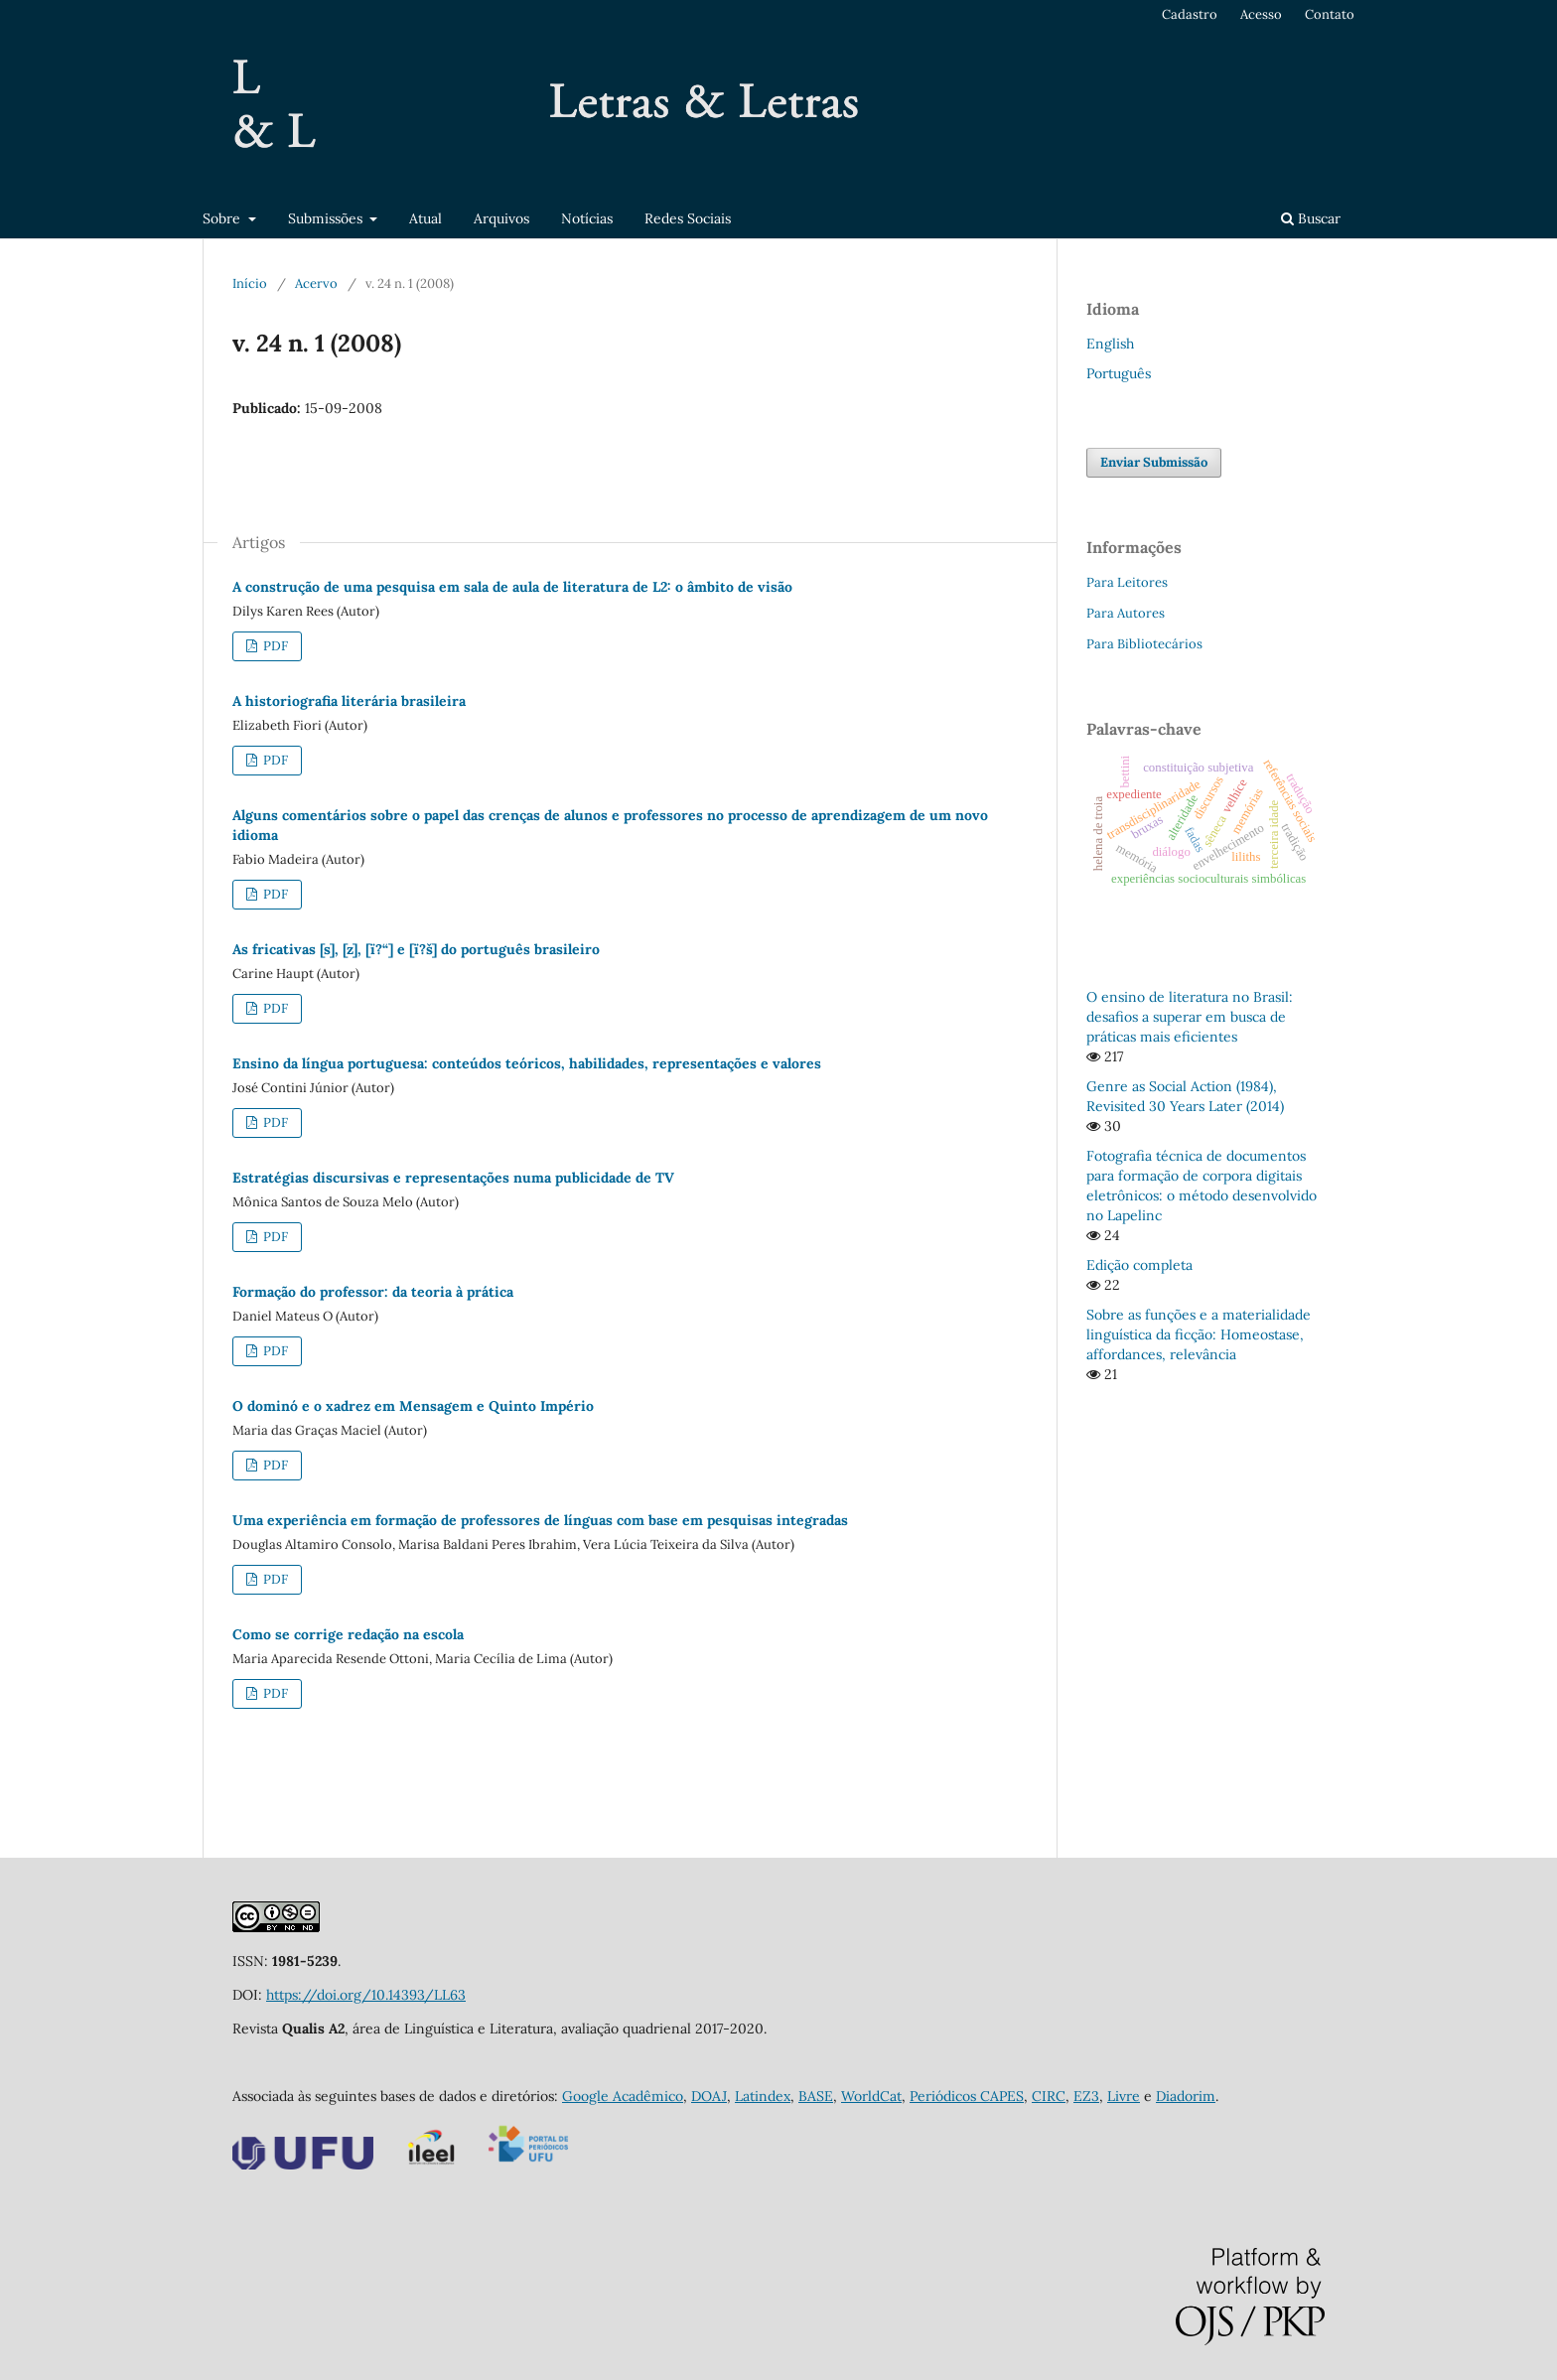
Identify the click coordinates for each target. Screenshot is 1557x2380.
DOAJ (709, 2096)
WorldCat (871, 2096)
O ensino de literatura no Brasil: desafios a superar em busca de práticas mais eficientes (1189, 1017)
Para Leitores (1127, 582)
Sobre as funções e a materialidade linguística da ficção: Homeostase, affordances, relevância (1198, 1334)
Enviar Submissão (1153, 462)
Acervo (316, 283)
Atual (425, 218)
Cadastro (1189, 14)
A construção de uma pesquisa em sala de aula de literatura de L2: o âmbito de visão (512, 587)
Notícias (587, 218)
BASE (815, 2096)
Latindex (762, 2096)
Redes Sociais (687, 218)
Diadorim (1185, 2096)
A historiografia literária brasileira (349, 701)
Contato (1329, 14)
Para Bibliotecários (1144, 643)
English (1110, 343)
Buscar (1311, 218)
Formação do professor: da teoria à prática (372, 1292)
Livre (1123, 2096)
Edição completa (1139, 1265)
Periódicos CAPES (967, 2096)
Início (249, 283)
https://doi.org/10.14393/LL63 (366, 1995)
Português (1118, 373)
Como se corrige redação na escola (348, 1634)
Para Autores (1125, 613)
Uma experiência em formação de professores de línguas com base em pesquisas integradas (540, 1520)
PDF (274, 645)
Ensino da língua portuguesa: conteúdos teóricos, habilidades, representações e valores (526, 1063)
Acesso (1261, 14)
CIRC (1048, 2096)
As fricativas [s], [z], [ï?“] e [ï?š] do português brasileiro (416, 949)
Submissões (327, 218)
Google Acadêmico (622, 2096)
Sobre (223, 218)
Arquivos (501, 218)
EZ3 (1086, 2096)
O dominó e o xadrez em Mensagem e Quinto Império (413, 1406)
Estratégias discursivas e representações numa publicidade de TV (453, 1178)
